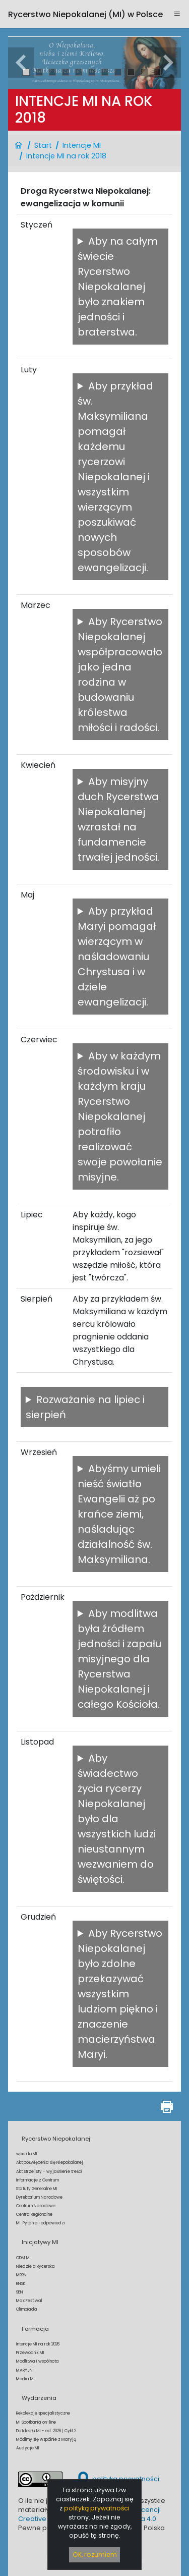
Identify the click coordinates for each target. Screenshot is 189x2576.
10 (144, 72)
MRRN (21, 2275)
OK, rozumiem (95, 2554)
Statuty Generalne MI (36, 2189)
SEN (19, 2292)
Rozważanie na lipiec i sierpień (85, 1407)
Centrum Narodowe (35, 2206)
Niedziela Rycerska (35, 2266)
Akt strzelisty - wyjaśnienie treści (49, 2171)
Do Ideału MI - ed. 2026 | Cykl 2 (46, 2431)
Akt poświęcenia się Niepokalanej (49, 2162)
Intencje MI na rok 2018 (66, 156)
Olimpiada (26, 2309)
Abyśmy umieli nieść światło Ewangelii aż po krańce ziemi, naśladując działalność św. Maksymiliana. (119, 1514)
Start (43, 145)
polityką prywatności (97, 2508)
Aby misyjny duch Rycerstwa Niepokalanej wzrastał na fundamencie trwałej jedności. (118, 819)
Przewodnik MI (30, 2352)
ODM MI (23, 2258)
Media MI (25, 2379)
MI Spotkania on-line (36, 2422)
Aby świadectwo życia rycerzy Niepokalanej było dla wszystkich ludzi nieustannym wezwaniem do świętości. (117, 1818)
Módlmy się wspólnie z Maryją (46, 2439)
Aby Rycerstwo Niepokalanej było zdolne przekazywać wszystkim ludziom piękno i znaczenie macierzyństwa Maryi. (120, 1993)
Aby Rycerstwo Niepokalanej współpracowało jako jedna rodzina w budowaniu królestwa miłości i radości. (120, 674)
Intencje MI (81, 145)
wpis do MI (26, 2154)
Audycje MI (27, 2448)
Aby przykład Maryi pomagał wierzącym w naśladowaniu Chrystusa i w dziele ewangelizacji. (117, 956)
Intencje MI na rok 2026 (37, 2344)
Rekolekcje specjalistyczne (43, 2413)
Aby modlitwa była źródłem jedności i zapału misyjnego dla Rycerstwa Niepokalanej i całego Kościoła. (119, 1658)
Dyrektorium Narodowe (39, 2197)
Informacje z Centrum (37, 2180)
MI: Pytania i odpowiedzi (40, 2223)
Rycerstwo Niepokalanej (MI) (85, 14)
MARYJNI (25, 2370)
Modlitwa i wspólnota (37, 2361)
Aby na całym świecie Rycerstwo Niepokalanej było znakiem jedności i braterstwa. (118, 286)
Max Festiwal (29, 2301)
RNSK (20, 2283)
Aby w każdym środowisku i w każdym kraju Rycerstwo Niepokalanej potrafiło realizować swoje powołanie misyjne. (120, 1116)
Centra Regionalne (34, 2214)
